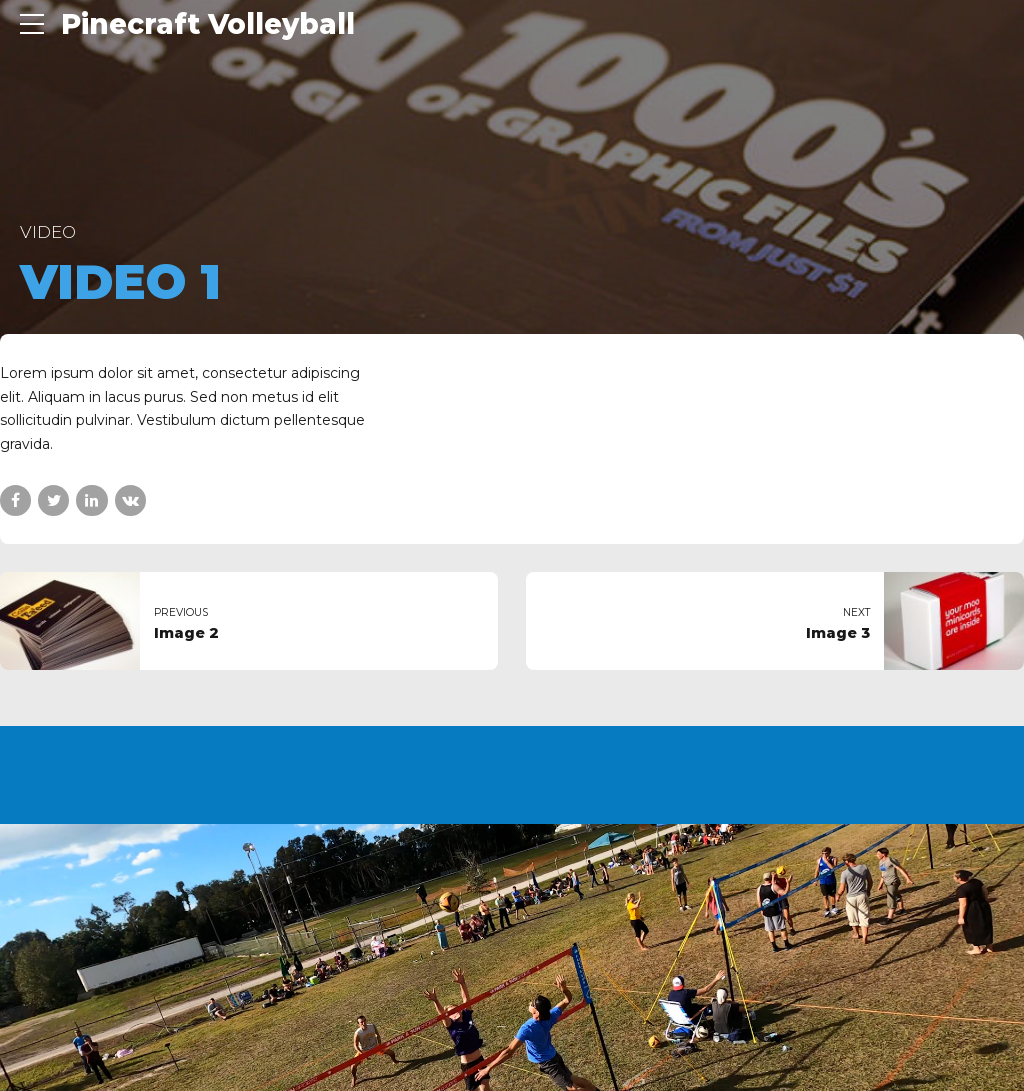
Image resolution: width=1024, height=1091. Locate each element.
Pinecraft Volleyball (208, 24)
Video (48, 232)
